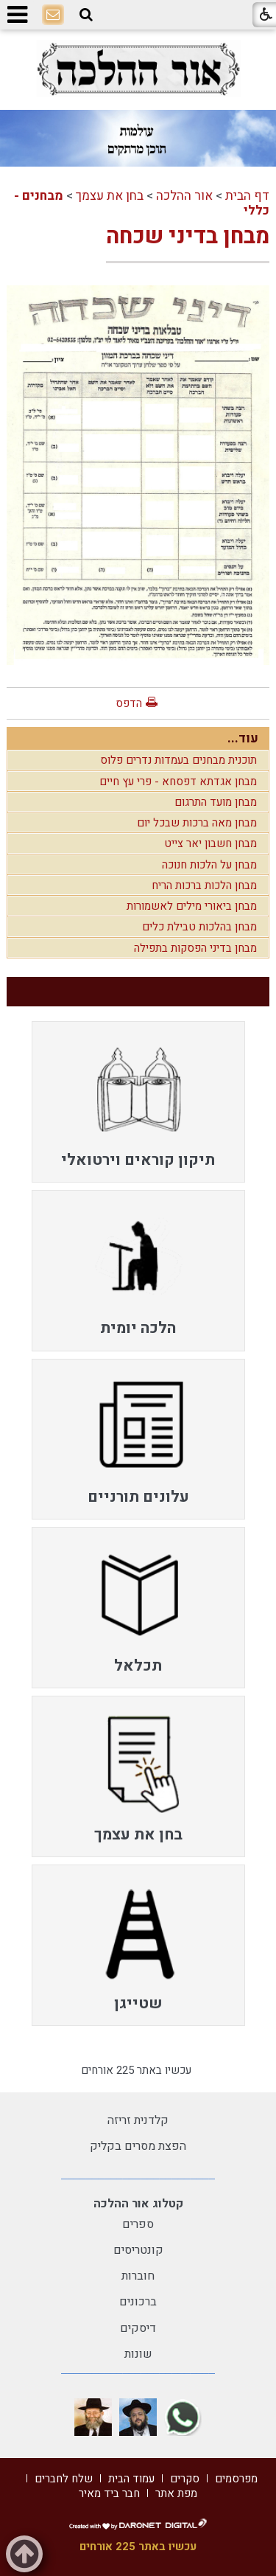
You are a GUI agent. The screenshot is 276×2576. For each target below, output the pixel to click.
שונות (138, 2354)
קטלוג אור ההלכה (138, 2204)
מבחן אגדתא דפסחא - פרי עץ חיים (178, 781)
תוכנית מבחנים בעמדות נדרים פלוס (178, 760)
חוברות (138, 2276)
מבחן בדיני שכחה (187, 236)
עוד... (242, 738)
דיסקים (138, 2328)
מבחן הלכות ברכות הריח (204, 885)
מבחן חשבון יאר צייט (210, 843)
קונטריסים (138, 2250)
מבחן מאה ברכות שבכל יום (197, 823)
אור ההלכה (184, 196)
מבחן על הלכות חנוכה (209, 865)
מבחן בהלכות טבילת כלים (199, 927)
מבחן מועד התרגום (215, 802)
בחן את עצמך (110, 196)
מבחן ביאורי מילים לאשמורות (192, 906)
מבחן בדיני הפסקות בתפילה (195, 948)
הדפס (129, 703)
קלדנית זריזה (138, 2120)
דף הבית (247, 196)
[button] (86, 15)
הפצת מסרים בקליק (138, 2146)
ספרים (138, 2224)
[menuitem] (138, 1102)
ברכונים (138, 2302)
